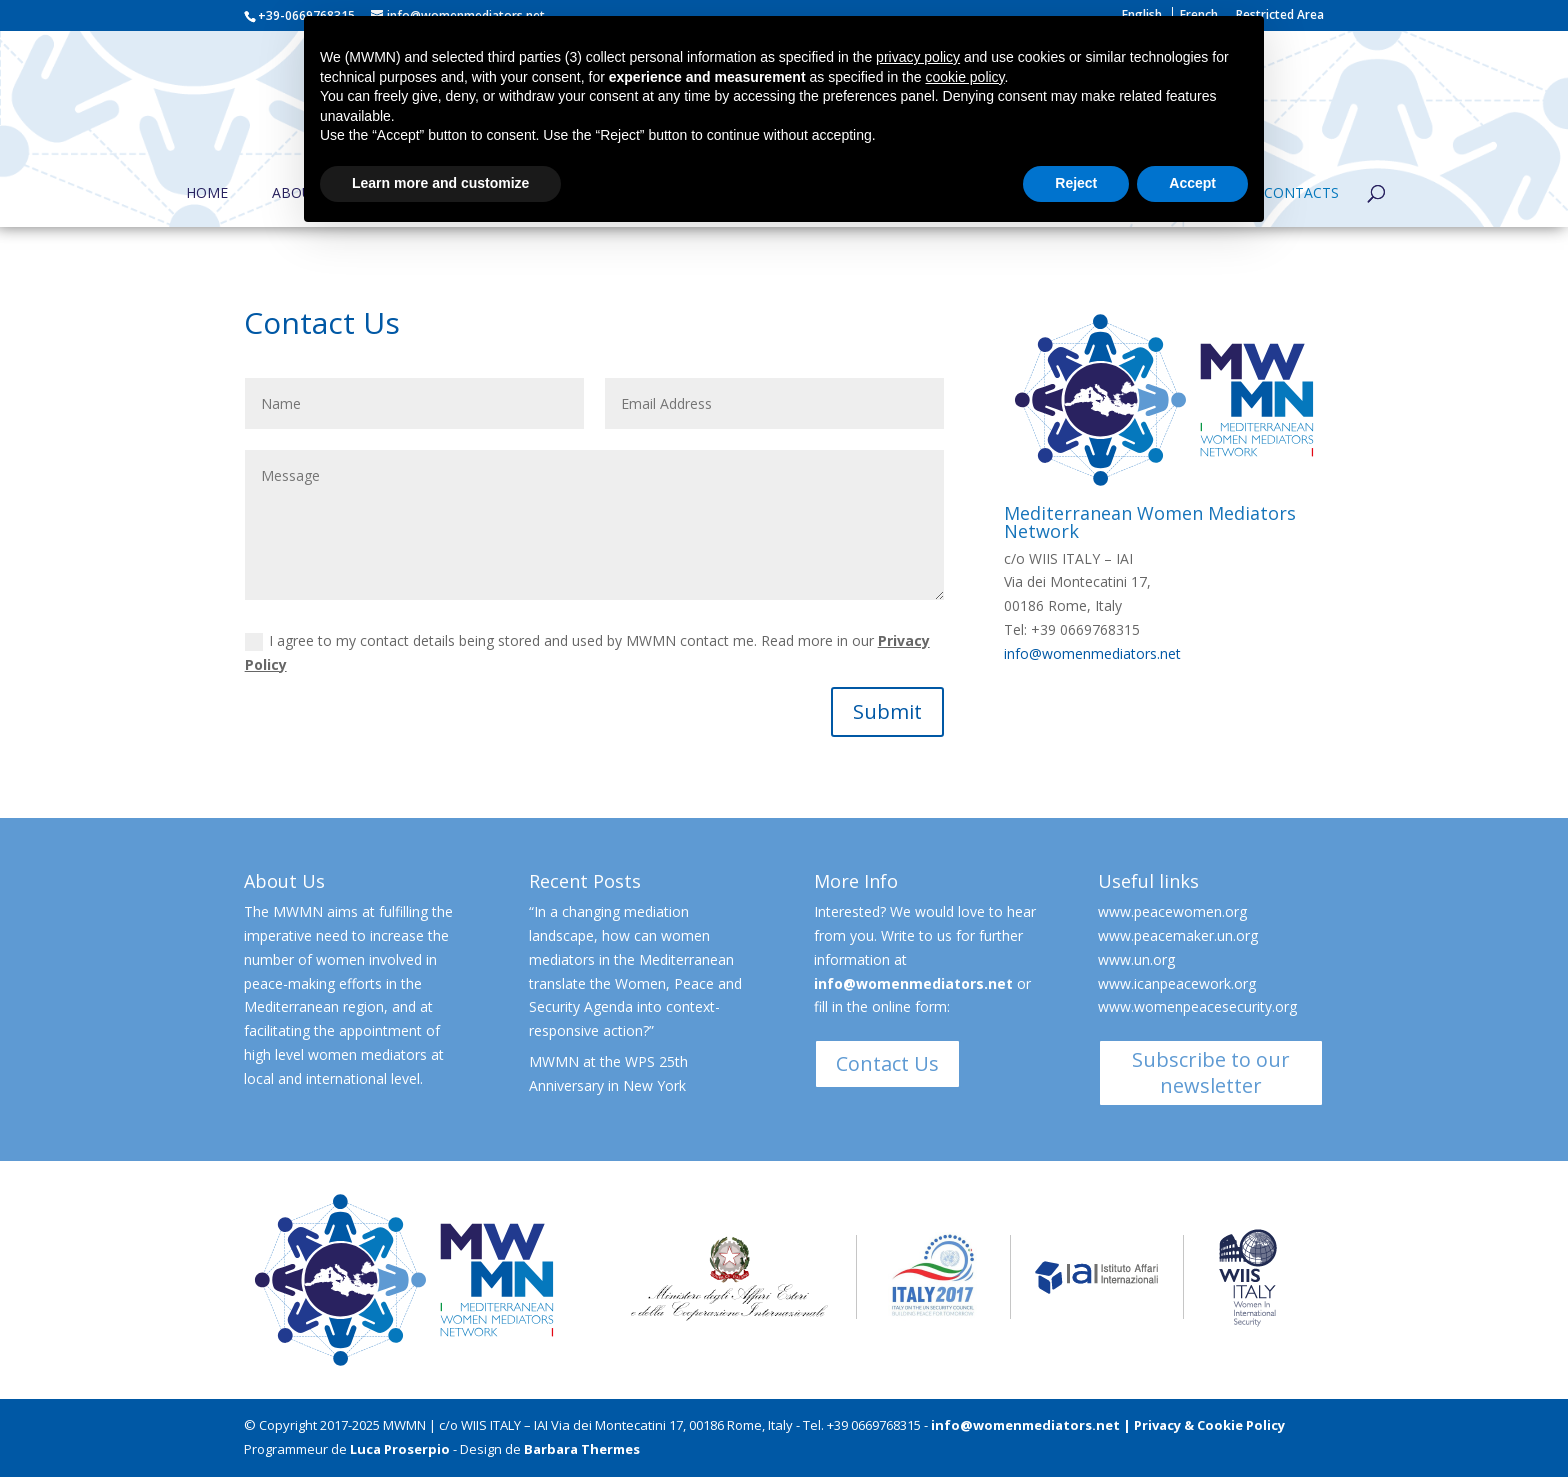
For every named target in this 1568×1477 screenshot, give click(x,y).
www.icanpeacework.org (1177, 983)
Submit (887, 711)
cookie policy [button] (964, 77)
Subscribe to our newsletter (1211, 1072)
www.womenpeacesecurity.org (1197, 1006)
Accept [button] (1192, 183)
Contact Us (887, 1063)
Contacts (1301, 194)
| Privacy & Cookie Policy (1204, 1425)
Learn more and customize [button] (440, 183)
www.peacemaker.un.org (1178, 935)
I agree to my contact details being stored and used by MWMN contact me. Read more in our (587, 652)
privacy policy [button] (918, 57)
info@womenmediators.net (1092, 653)
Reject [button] (1076, 183)
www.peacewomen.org (1172, 911)
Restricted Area (1280, 16)
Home (207, 194)
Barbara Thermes (582, 1449)
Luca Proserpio (400, 1449)
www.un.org (1136, 959)
